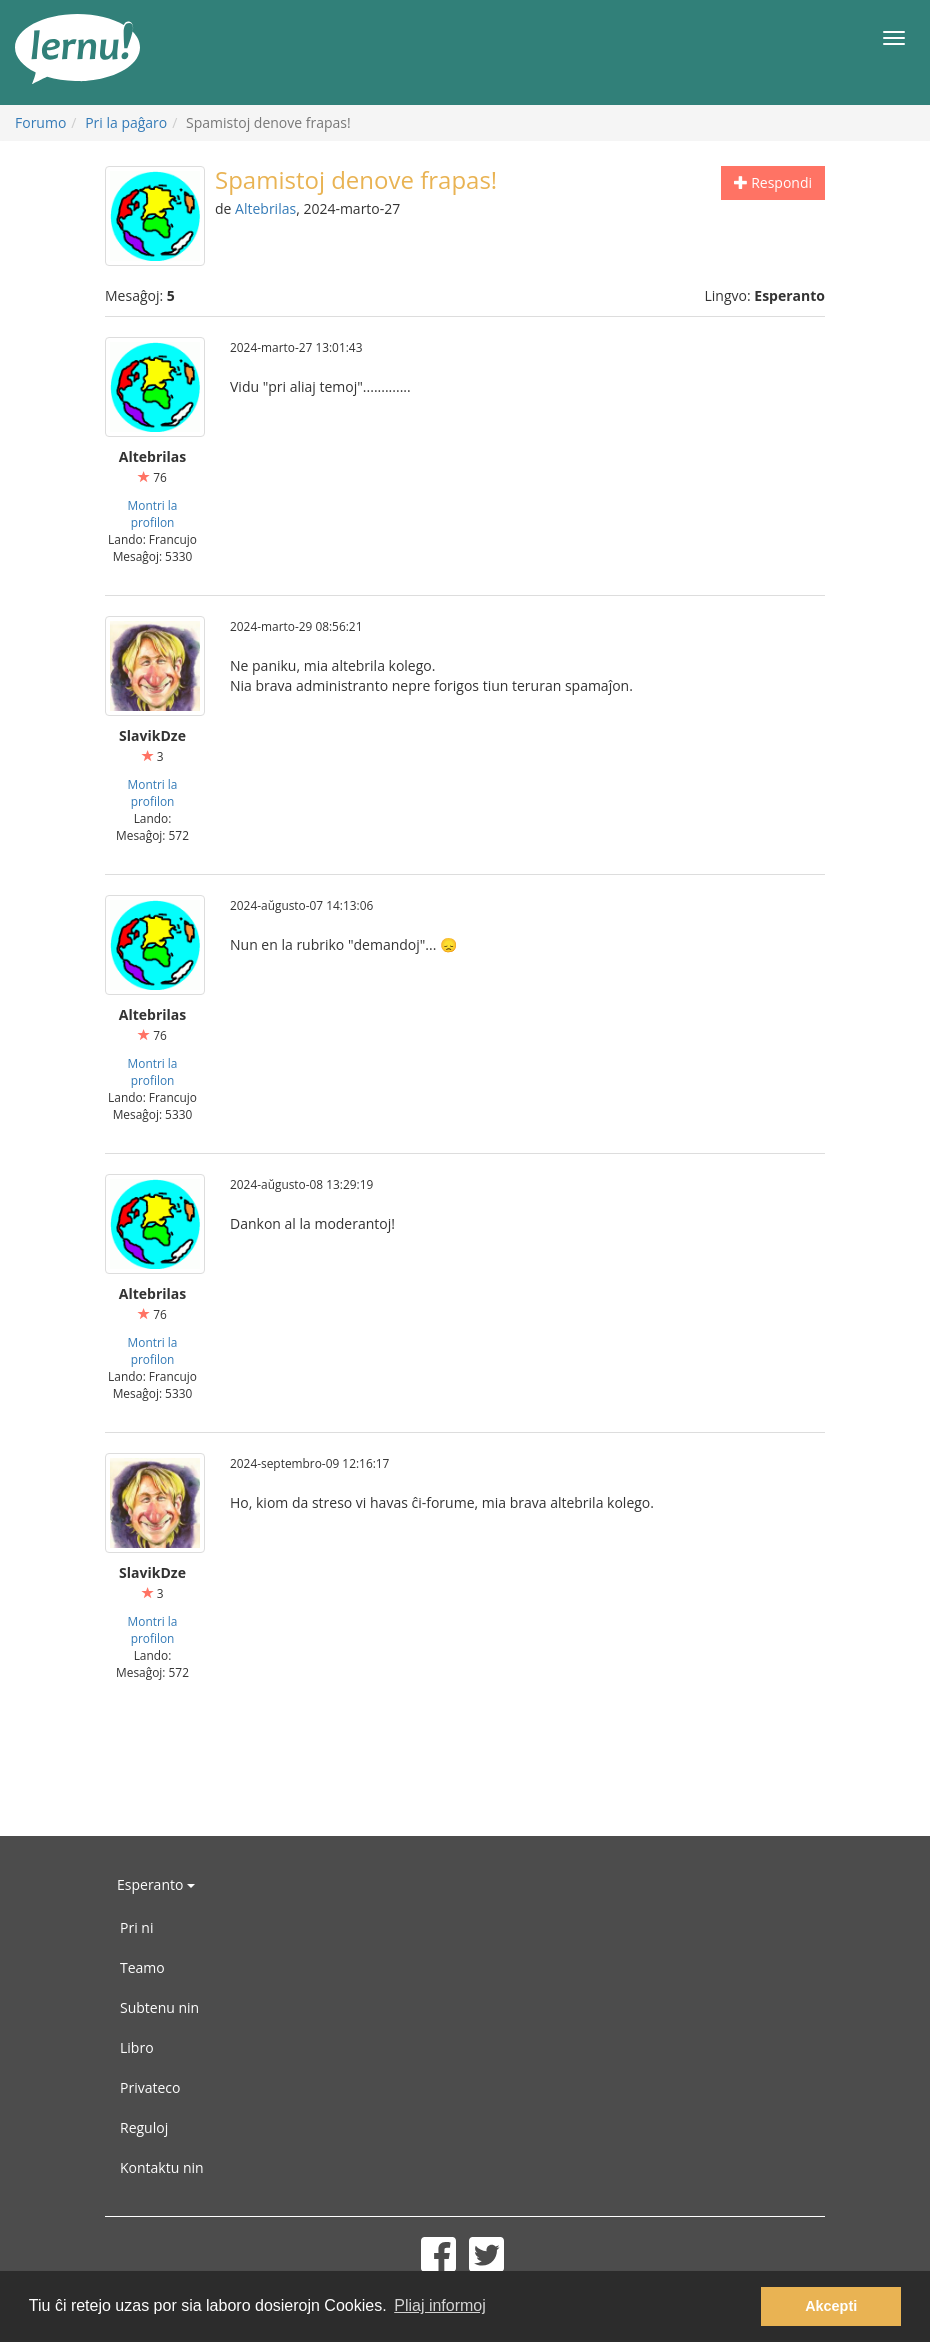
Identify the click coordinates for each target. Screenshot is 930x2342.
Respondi (773, 182)
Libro (137, 2047)
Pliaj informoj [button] (440, 2305)
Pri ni (136, 1927)
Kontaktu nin (162, 2167)
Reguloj (144, 2127)
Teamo (142, 1967)
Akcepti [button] (831, 2306)
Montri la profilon (153, 513)
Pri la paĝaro (126, 122)
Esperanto (156, 1884)
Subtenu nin (159, 2007)
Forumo (40, 122)
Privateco (150, 2087)
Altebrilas (265, 208)
